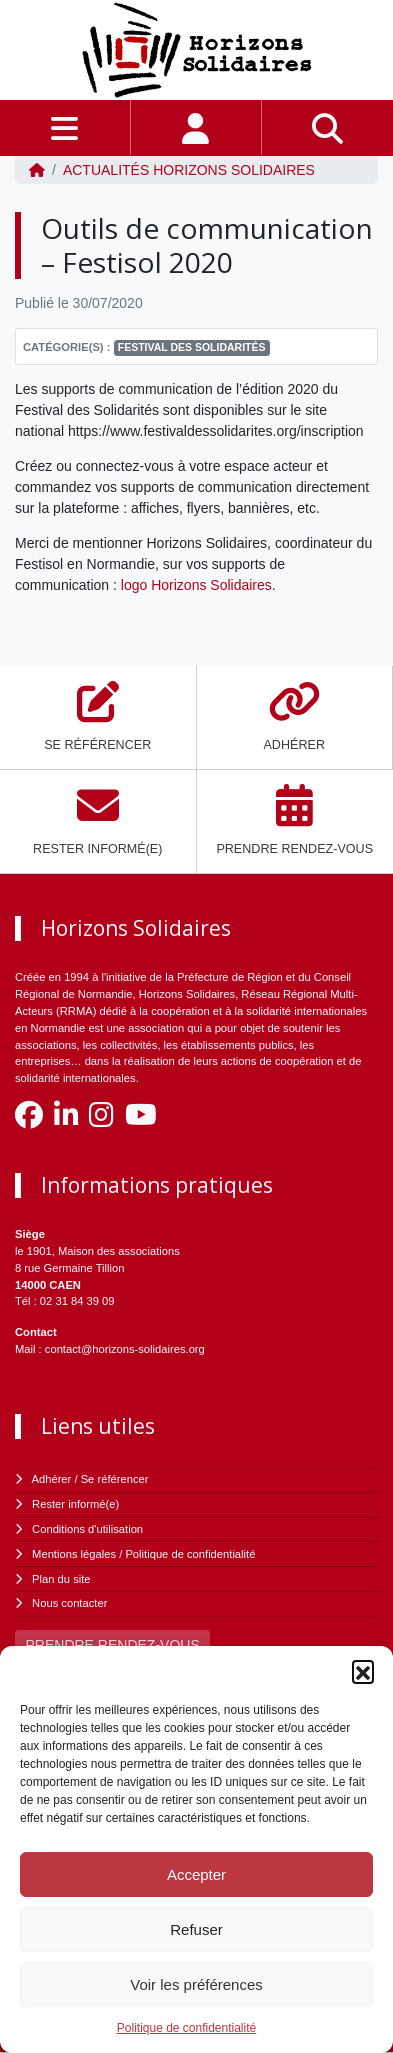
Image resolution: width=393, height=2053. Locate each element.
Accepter (196, 1874)
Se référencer (115, 1479)
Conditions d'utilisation (87, 1529)
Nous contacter (69, 1603)
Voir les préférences (196, 1984)
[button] (363, 1671)
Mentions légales (74, 1554)
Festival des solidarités (192, 347)
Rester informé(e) (75, 1504)
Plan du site (61, 1579)
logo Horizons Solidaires (196, 585)
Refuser (196, 1929)
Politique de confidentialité (186, 2028)
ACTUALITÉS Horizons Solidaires (189, 170)
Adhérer (52, 1479)
